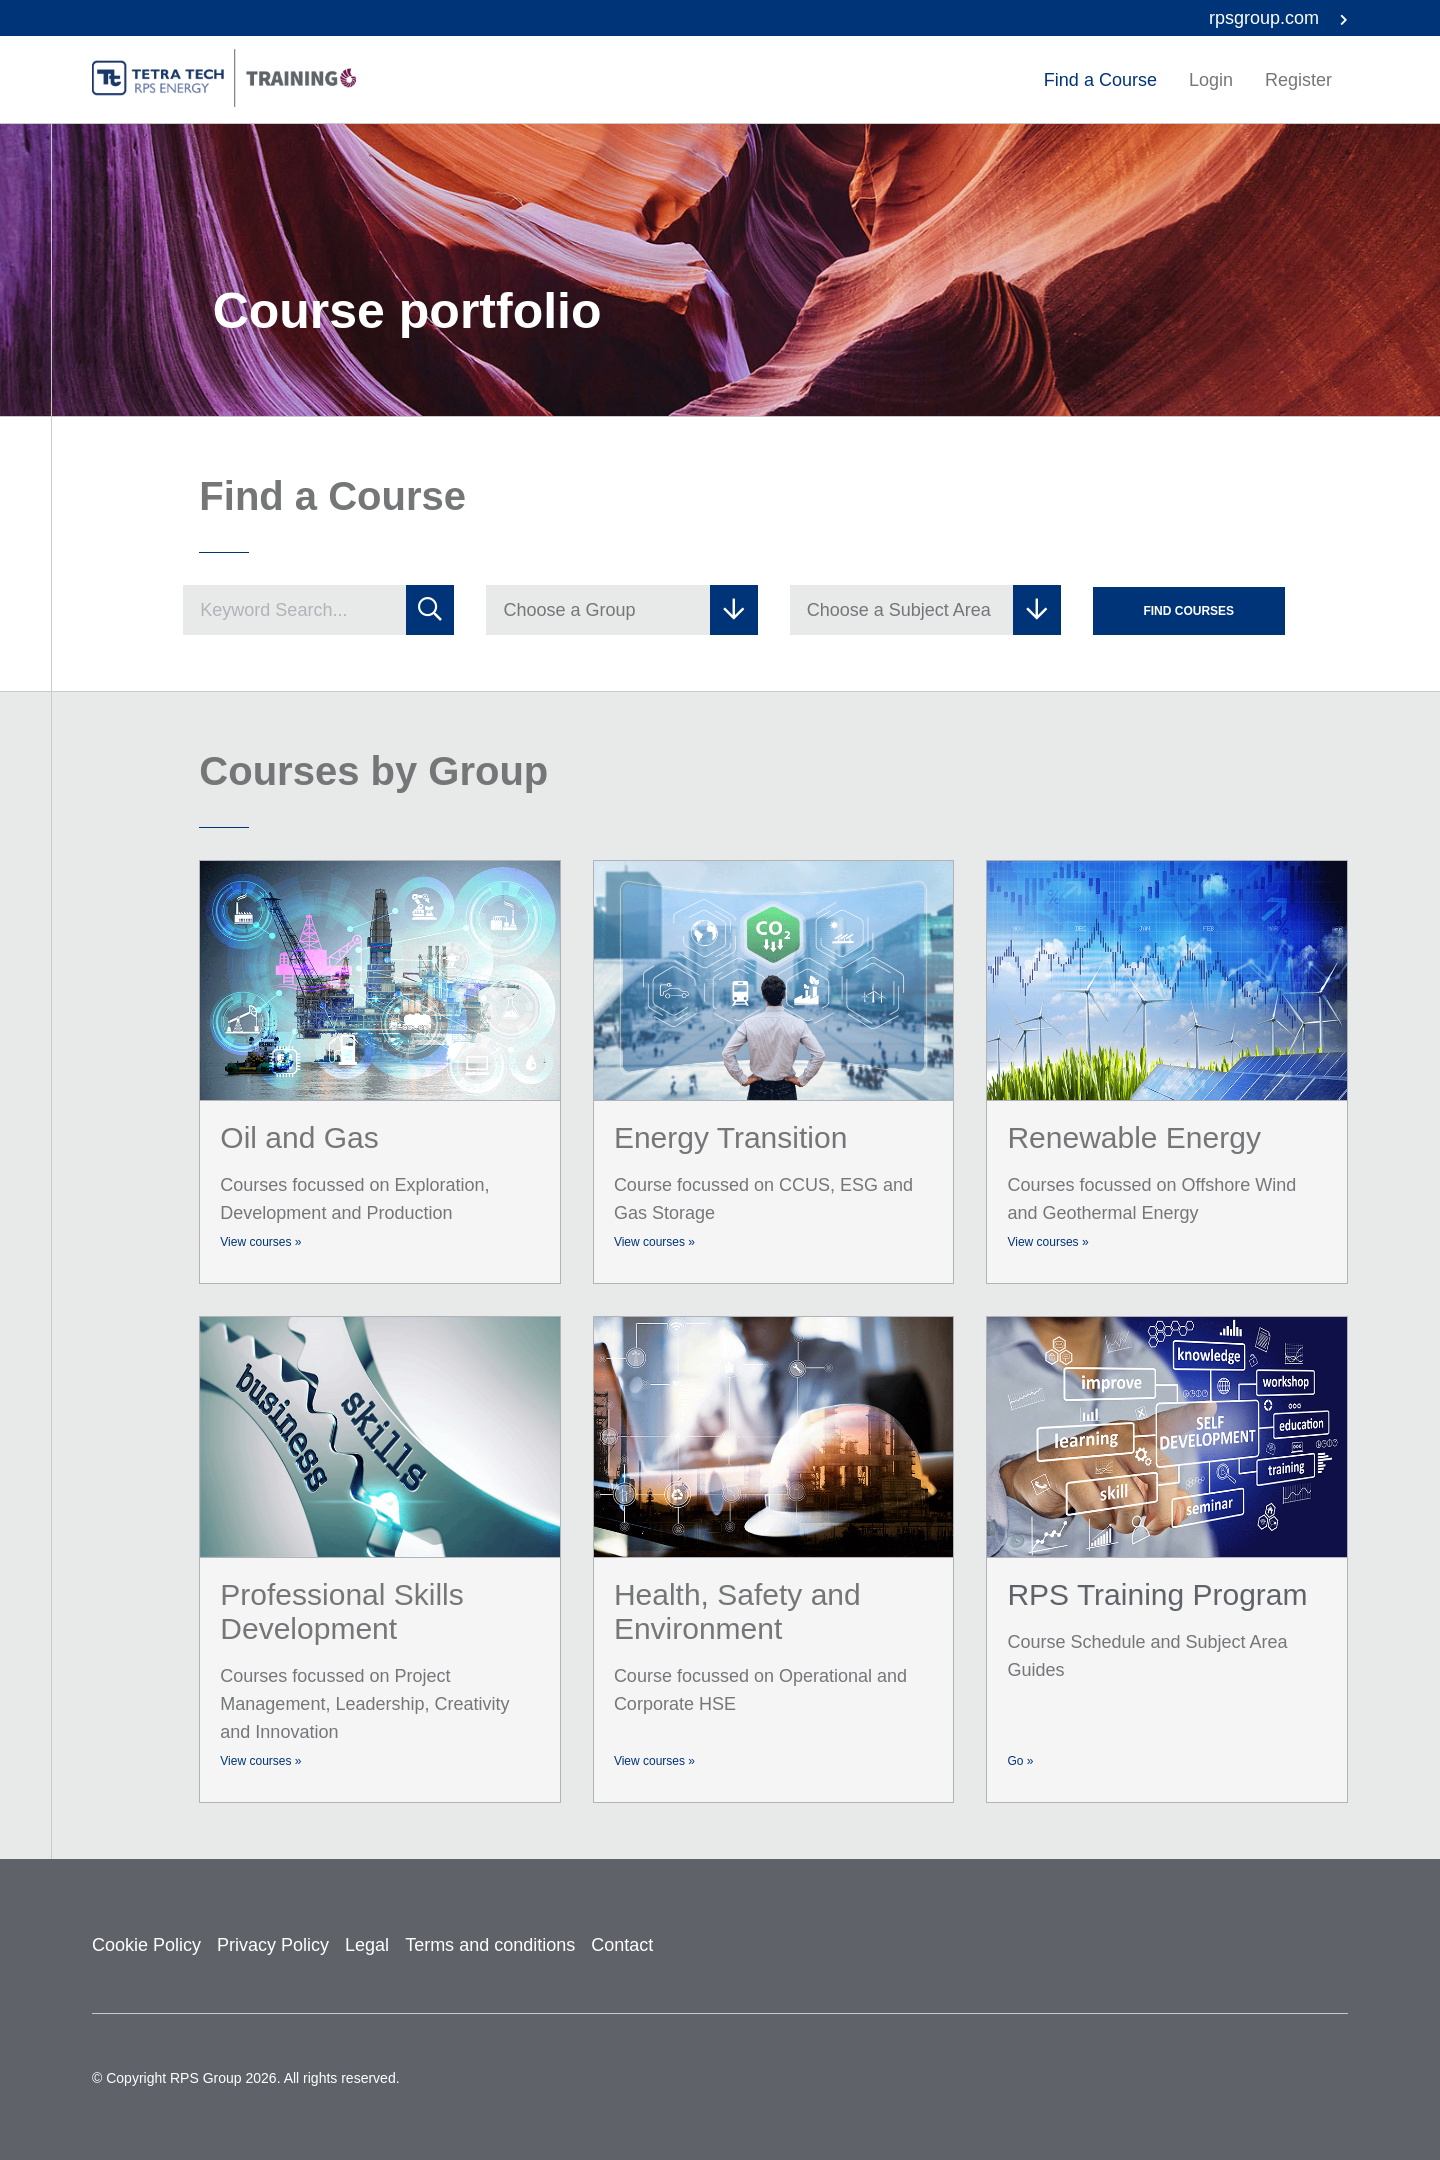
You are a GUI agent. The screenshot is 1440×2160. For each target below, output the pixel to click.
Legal (367, 1945)
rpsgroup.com (1278, 18)
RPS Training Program (1157, 1594)
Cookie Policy (146, 1945)
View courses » (260, 1242)
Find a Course (1100, 80)
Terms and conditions (490, 1945)
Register (1298, 80)
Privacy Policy (273, 1945)
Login (1211, 80)
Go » (1020, 1761)
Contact (622, 1945)
